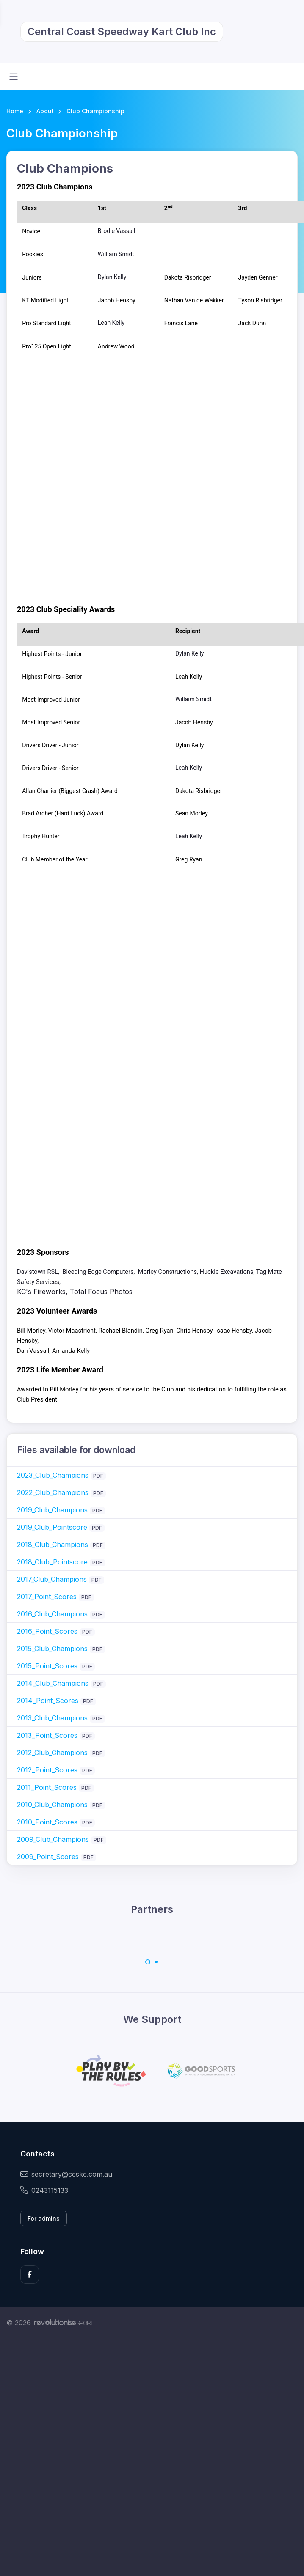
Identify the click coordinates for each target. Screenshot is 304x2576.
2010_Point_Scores (47, 1822)
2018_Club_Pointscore (52, 1562)
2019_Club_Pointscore (52, 1527)
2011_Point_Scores (47, 1787)
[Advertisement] (98, 2457)
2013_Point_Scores (47, 1735)
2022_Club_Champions (52, 1492)
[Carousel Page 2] (156, 1961)
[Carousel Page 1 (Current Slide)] (147, 1961)
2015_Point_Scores (47, 1666)
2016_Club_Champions (52, 1614)
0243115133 (44, 2190)
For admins (44, 2218)
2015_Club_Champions (52, 1648)
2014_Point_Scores (47, 1700)
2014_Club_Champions (52, 1683)
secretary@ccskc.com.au (66, 2174)
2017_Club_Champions (52, 1579)
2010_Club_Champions (52, 1804)
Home (14, 111)
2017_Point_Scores (47, 1596)
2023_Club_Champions (52, 1475)
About (45, 111)
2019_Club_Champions (52, 1510)
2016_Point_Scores (47, 1631)
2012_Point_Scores (47, 1770)
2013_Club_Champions (52, 1718)
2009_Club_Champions (53, 1839)
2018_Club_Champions (52, 1544)
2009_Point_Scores (48, 1856)
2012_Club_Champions (52, 1752)
